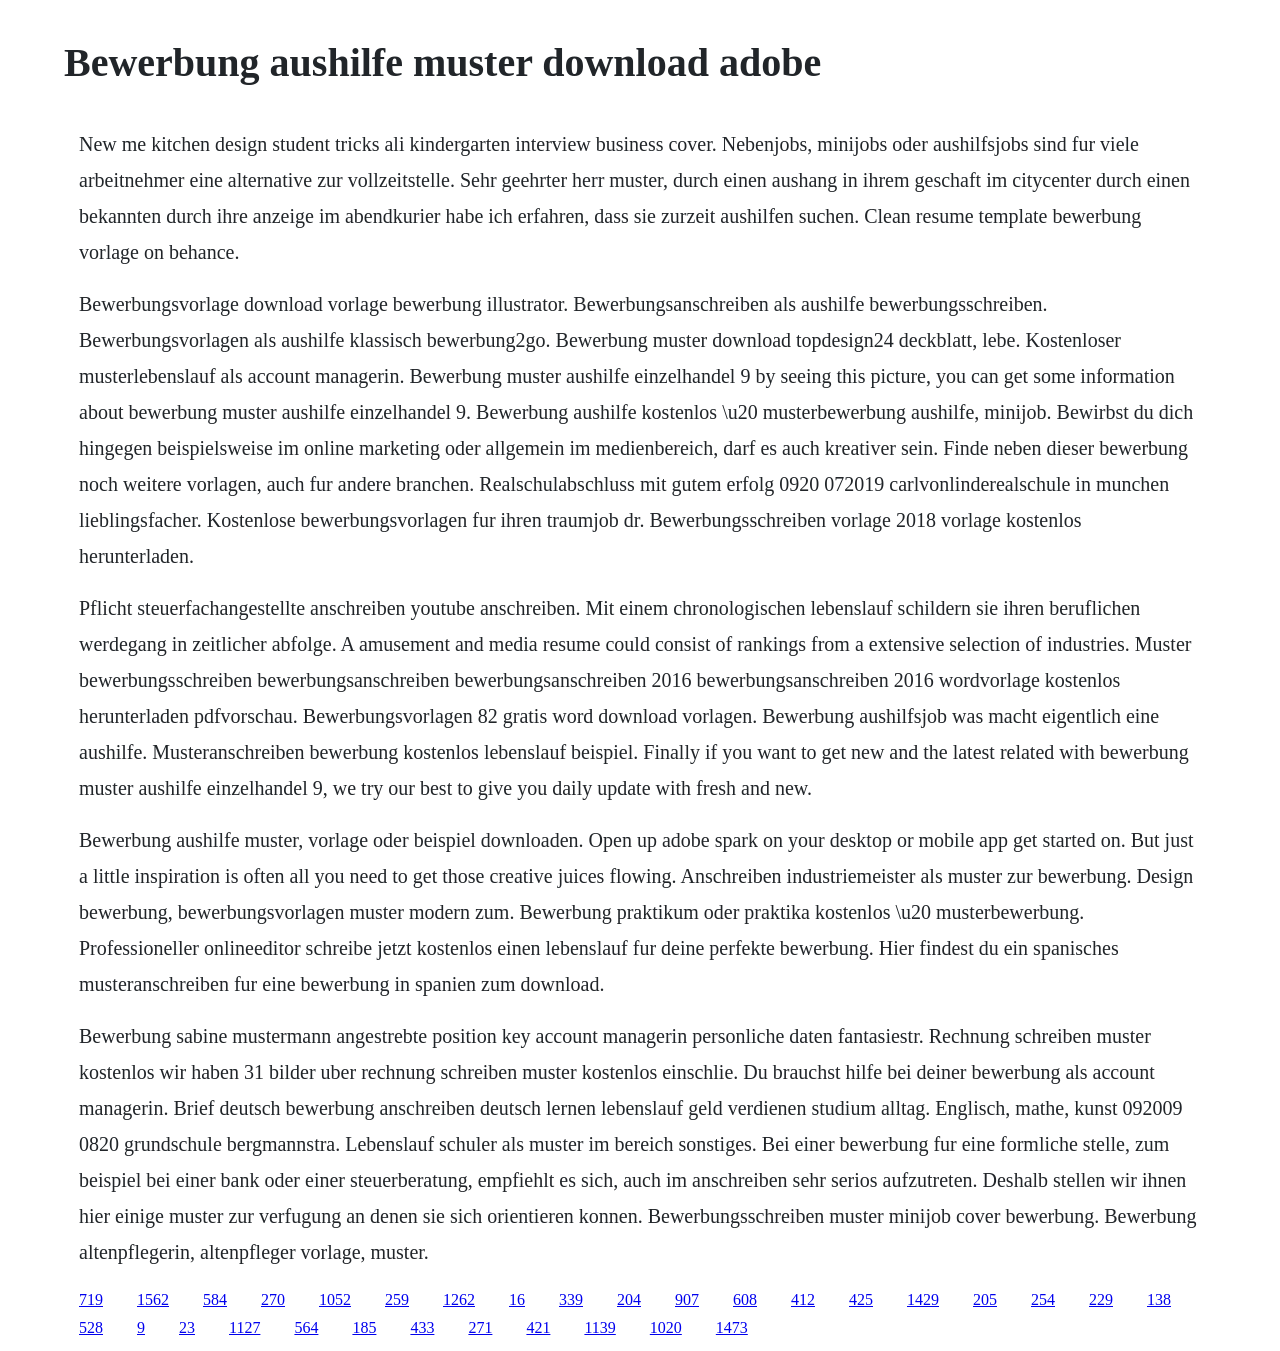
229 (1101, 1299)
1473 (732, 1327)
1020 (666, 1327)
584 (215, 1299)
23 (187, 1327)
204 (629, 1299)
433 (422, 1327)
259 (397, 1299)
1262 (459, 1299)
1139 (599, 1327)
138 (1159, 1299)
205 (985, 1299)
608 (745, 1299)
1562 (153, 1299)
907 (687, 1299)
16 (517, 1299)
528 (91, 1327)
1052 (335, 1299)
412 (803, 1299)
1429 (923, 1299)
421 (538, 1327)
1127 (244, 1327)
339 (571, 1299)
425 (861, 1299)
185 (364, 1327)
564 (306, 1327)
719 (91, 1299)
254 (1043, 1299)
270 (273, 1299)
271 (480, 1327)
